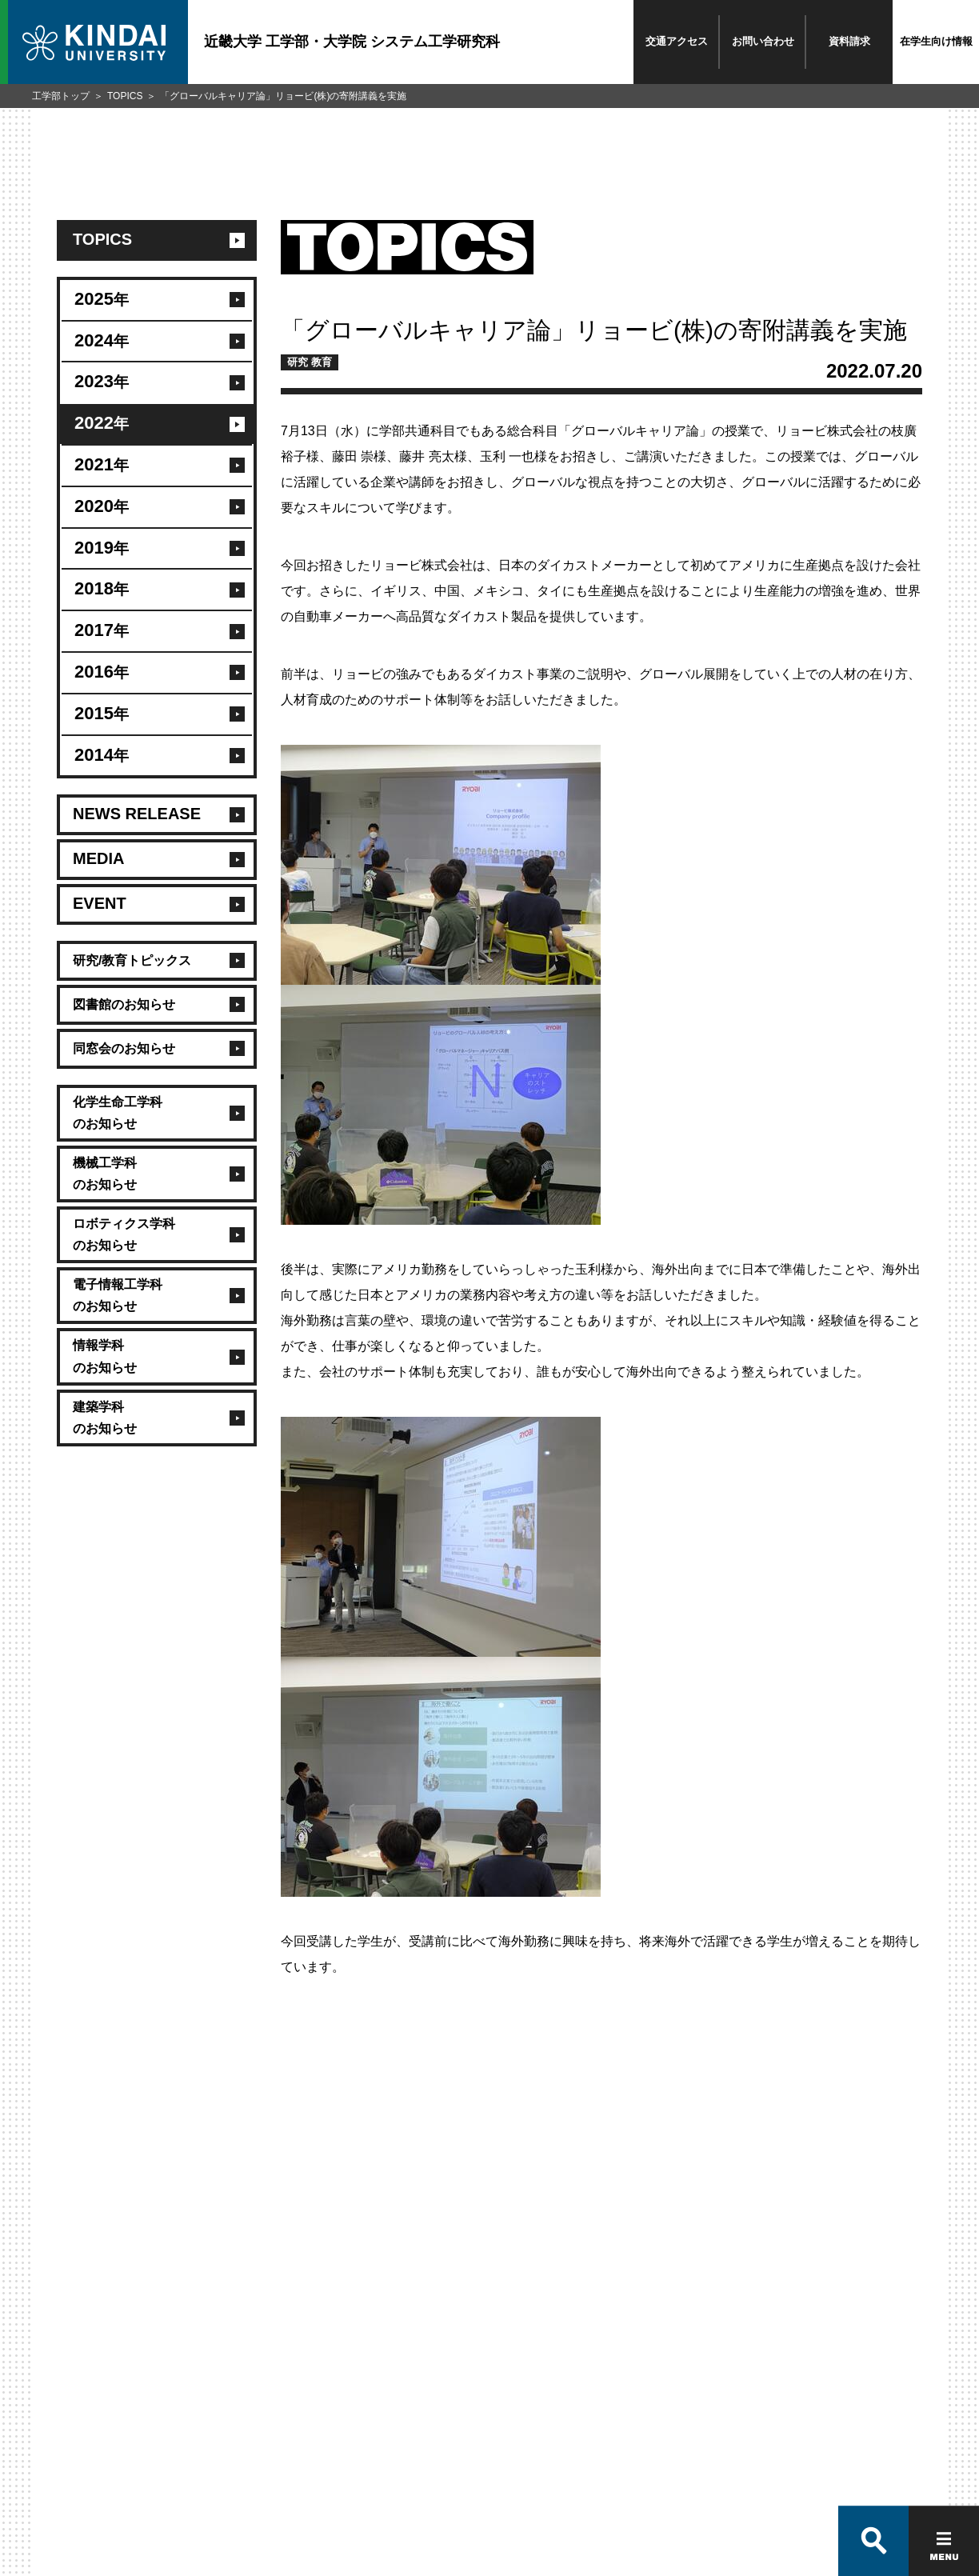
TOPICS (124, 96)
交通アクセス (676, 41)
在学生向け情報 (936, 41)
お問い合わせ (763, 41)
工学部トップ (61, 96)
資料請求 (849, 41)
